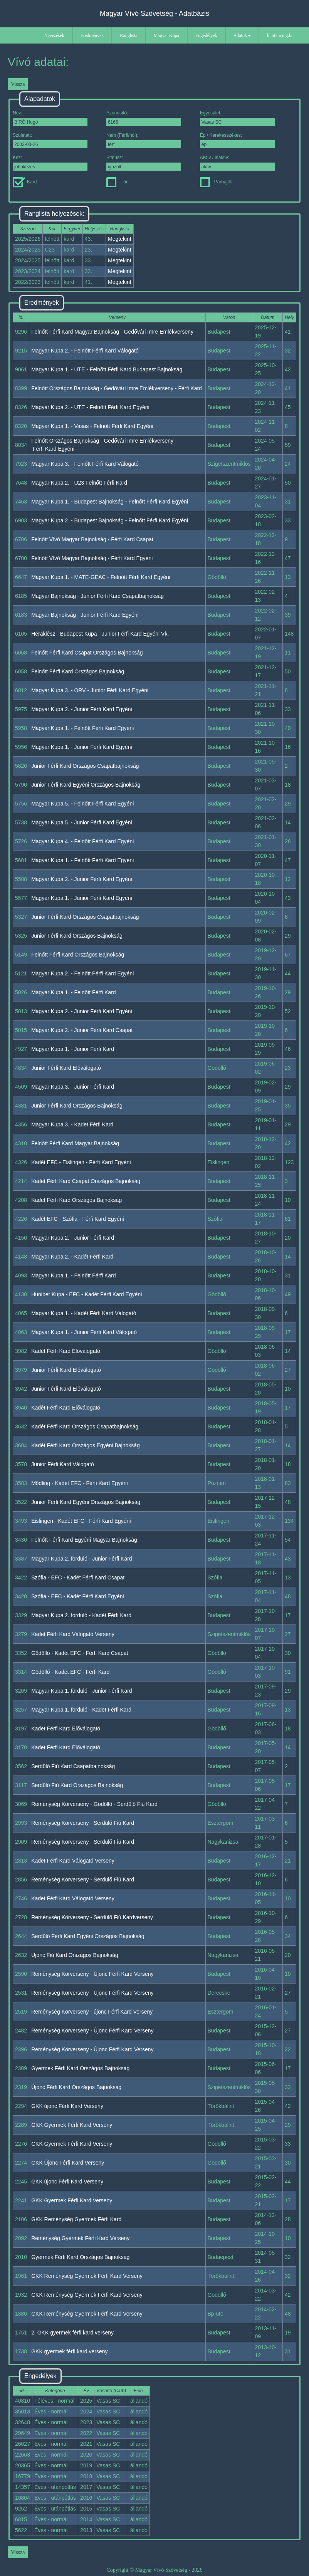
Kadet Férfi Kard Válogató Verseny (72, 1634)
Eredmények (92, 35)
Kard (25, 182)
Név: (50, 118)
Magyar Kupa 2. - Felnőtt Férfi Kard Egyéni (82, 973)
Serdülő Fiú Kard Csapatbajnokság (73, 1766)
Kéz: (50, 163)
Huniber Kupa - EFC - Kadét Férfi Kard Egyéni (86, 1294)
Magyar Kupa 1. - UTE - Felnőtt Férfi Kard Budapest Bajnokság (106, 369)
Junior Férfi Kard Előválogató (66, 1068)
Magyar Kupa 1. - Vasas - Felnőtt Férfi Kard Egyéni (92, 426)
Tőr (117, 182)
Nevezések (54, 35)
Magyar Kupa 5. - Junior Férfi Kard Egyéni (81, 822)
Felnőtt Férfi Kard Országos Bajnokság (77, 671)
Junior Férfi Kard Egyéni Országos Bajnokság (85, 785)
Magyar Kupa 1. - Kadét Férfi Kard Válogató (83, 1313)
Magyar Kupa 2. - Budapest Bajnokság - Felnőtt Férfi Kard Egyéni (109, 520)
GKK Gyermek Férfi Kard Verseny (71, 2125)
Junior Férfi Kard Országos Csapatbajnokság (85, 766)
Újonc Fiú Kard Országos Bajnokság (74, 1955)
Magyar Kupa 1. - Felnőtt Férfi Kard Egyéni (82, 728)
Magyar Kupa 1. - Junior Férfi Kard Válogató (84, 1332)
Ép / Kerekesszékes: (237, 140)
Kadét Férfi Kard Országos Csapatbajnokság (84, 1426)
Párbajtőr (216, 182)
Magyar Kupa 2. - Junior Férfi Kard (72, 1238)
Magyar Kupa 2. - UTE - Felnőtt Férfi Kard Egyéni (90, 407)
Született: (50, 140)
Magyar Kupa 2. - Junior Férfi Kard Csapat (82, 1030)
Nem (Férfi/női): (143, 140)
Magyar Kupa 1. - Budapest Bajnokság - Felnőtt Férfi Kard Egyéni (109, 501)
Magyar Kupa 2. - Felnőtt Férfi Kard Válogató (85, 350)
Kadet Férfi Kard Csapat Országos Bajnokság (85, 1181)
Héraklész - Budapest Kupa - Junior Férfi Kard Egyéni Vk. (100, 634)
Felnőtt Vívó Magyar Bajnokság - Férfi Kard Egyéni (92, 558)
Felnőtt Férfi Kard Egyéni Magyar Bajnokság (84, 1540)
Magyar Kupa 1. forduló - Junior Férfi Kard (81, 1691)
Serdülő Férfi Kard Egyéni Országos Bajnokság (87, 1936)
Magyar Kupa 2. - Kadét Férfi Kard (72, 1257)
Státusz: (143, 163)
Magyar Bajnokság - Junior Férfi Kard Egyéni (85, 615)
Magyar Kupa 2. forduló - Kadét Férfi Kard (81, 1615)
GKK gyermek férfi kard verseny (69, 2351)
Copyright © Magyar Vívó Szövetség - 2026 (154, 2570)
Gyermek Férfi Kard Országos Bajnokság (80, 2068)
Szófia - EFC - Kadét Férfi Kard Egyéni (77, 1596)
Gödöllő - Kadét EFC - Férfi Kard (70, 1672)
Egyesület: (237, 118)
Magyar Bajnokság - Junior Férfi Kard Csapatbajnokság (97, 596)
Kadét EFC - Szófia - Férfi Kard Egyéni (77, 1219)
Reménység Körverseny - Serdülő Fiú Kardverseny (92, 1917)
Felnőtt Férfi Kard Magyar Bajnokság (75, 1143)
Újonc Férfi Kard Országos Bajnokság (76, 2087)
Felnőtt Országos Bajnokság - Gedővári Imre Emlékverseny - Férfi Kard (116, 388)
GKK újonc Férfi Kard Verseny (67, 2106)
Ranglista (128, 35)
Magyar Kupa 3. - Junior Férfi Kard (72, 1087)
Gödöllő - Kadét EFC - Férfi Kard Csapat (79, 1653)
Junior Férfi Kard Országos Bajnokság (77, 936)
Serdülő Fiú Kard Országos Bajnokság (77, 1785)
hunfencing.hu (280, 35)
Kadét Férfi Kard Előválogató (65, 1351)
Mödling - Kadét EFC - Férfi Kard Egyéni (79, 1483)
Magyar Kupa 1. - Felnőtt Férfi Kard (73, 992)
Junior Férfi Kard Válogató (62, 1464)
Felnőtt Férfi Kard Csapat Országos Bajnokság (87, 652)
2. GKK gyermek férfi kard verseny (72, 2332)
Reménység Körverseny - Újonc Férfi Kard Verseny (92, 1974)
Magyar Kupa (166, 35)
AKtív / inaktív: (237, 163)
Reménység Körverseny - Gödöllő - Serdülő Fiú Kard (94, 1804)
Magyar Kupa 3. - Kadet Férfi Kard (72, 1124)
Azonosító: (143, 118)
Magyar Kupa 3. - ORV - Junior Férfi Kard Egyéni (89, 690)
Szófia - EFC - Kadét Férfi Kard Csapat (77, 1577)
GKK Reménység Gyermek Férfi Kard (76, 2219)
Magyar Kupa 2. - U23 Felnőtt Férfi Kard (79, 483)
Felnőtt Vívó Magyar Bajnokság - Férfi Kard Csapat (92, 539)
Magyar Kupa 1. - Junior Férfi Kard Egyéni (81, 747)
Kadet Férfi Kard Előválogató (65, 1728)
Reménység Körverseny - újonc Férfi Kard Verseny (92, 2012)
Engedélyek (206, 35)
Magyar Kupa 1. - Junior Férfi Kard (72, 1049)
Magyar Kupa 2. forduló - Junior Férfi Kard (81, 1559)
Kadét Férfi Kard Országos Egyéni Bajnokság (85, 1445)
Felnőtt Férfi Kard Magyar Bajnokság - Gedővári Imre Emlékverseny (112, 332)
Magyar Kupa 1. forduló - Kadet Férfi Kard (81, 1710)
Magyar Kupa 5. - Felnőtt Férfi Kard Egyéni (82, 803)
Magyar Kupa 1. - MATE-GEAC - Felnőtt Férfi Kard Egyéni (100, 577)
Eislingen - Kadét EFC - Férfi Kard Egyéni (81, 1521)
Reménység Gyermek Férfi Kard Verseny (80, 2238)
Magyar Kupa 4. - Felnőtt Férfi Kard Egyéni (82, 841)
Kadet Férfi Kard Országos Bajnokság (76, 1200)
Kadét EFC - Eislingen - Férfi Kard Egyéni (81, 1162)
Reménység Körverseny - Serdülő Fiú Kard (82, 1823)
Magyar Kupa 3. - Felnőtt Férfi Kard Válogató (85, 464)
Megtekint (119, 239)
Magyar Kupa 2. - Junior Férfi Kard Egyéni (81, 709)
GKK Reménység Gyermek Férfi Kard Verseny (87, 2276)
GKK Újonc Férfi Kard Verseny (67, 2163)
